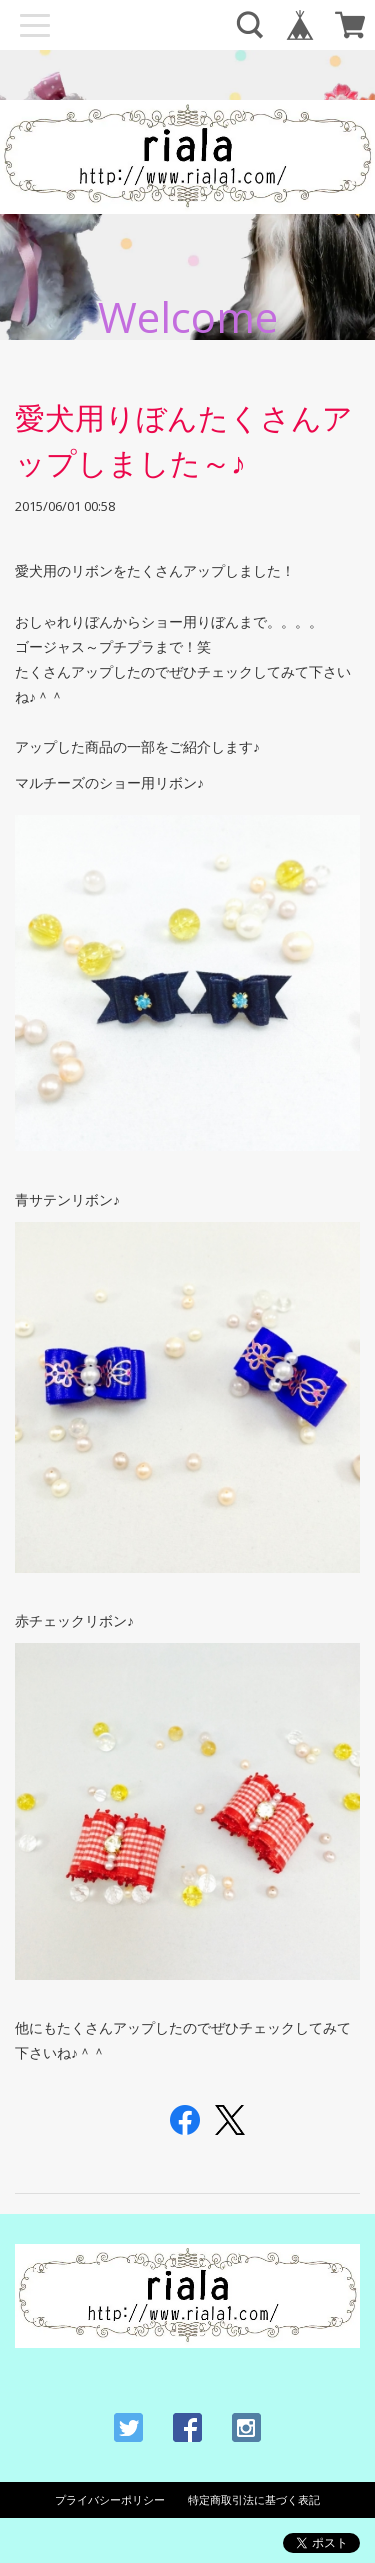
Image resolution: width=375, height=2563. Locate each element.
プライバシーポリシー (110, 2499)
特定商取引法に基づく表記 (254, 2499)
